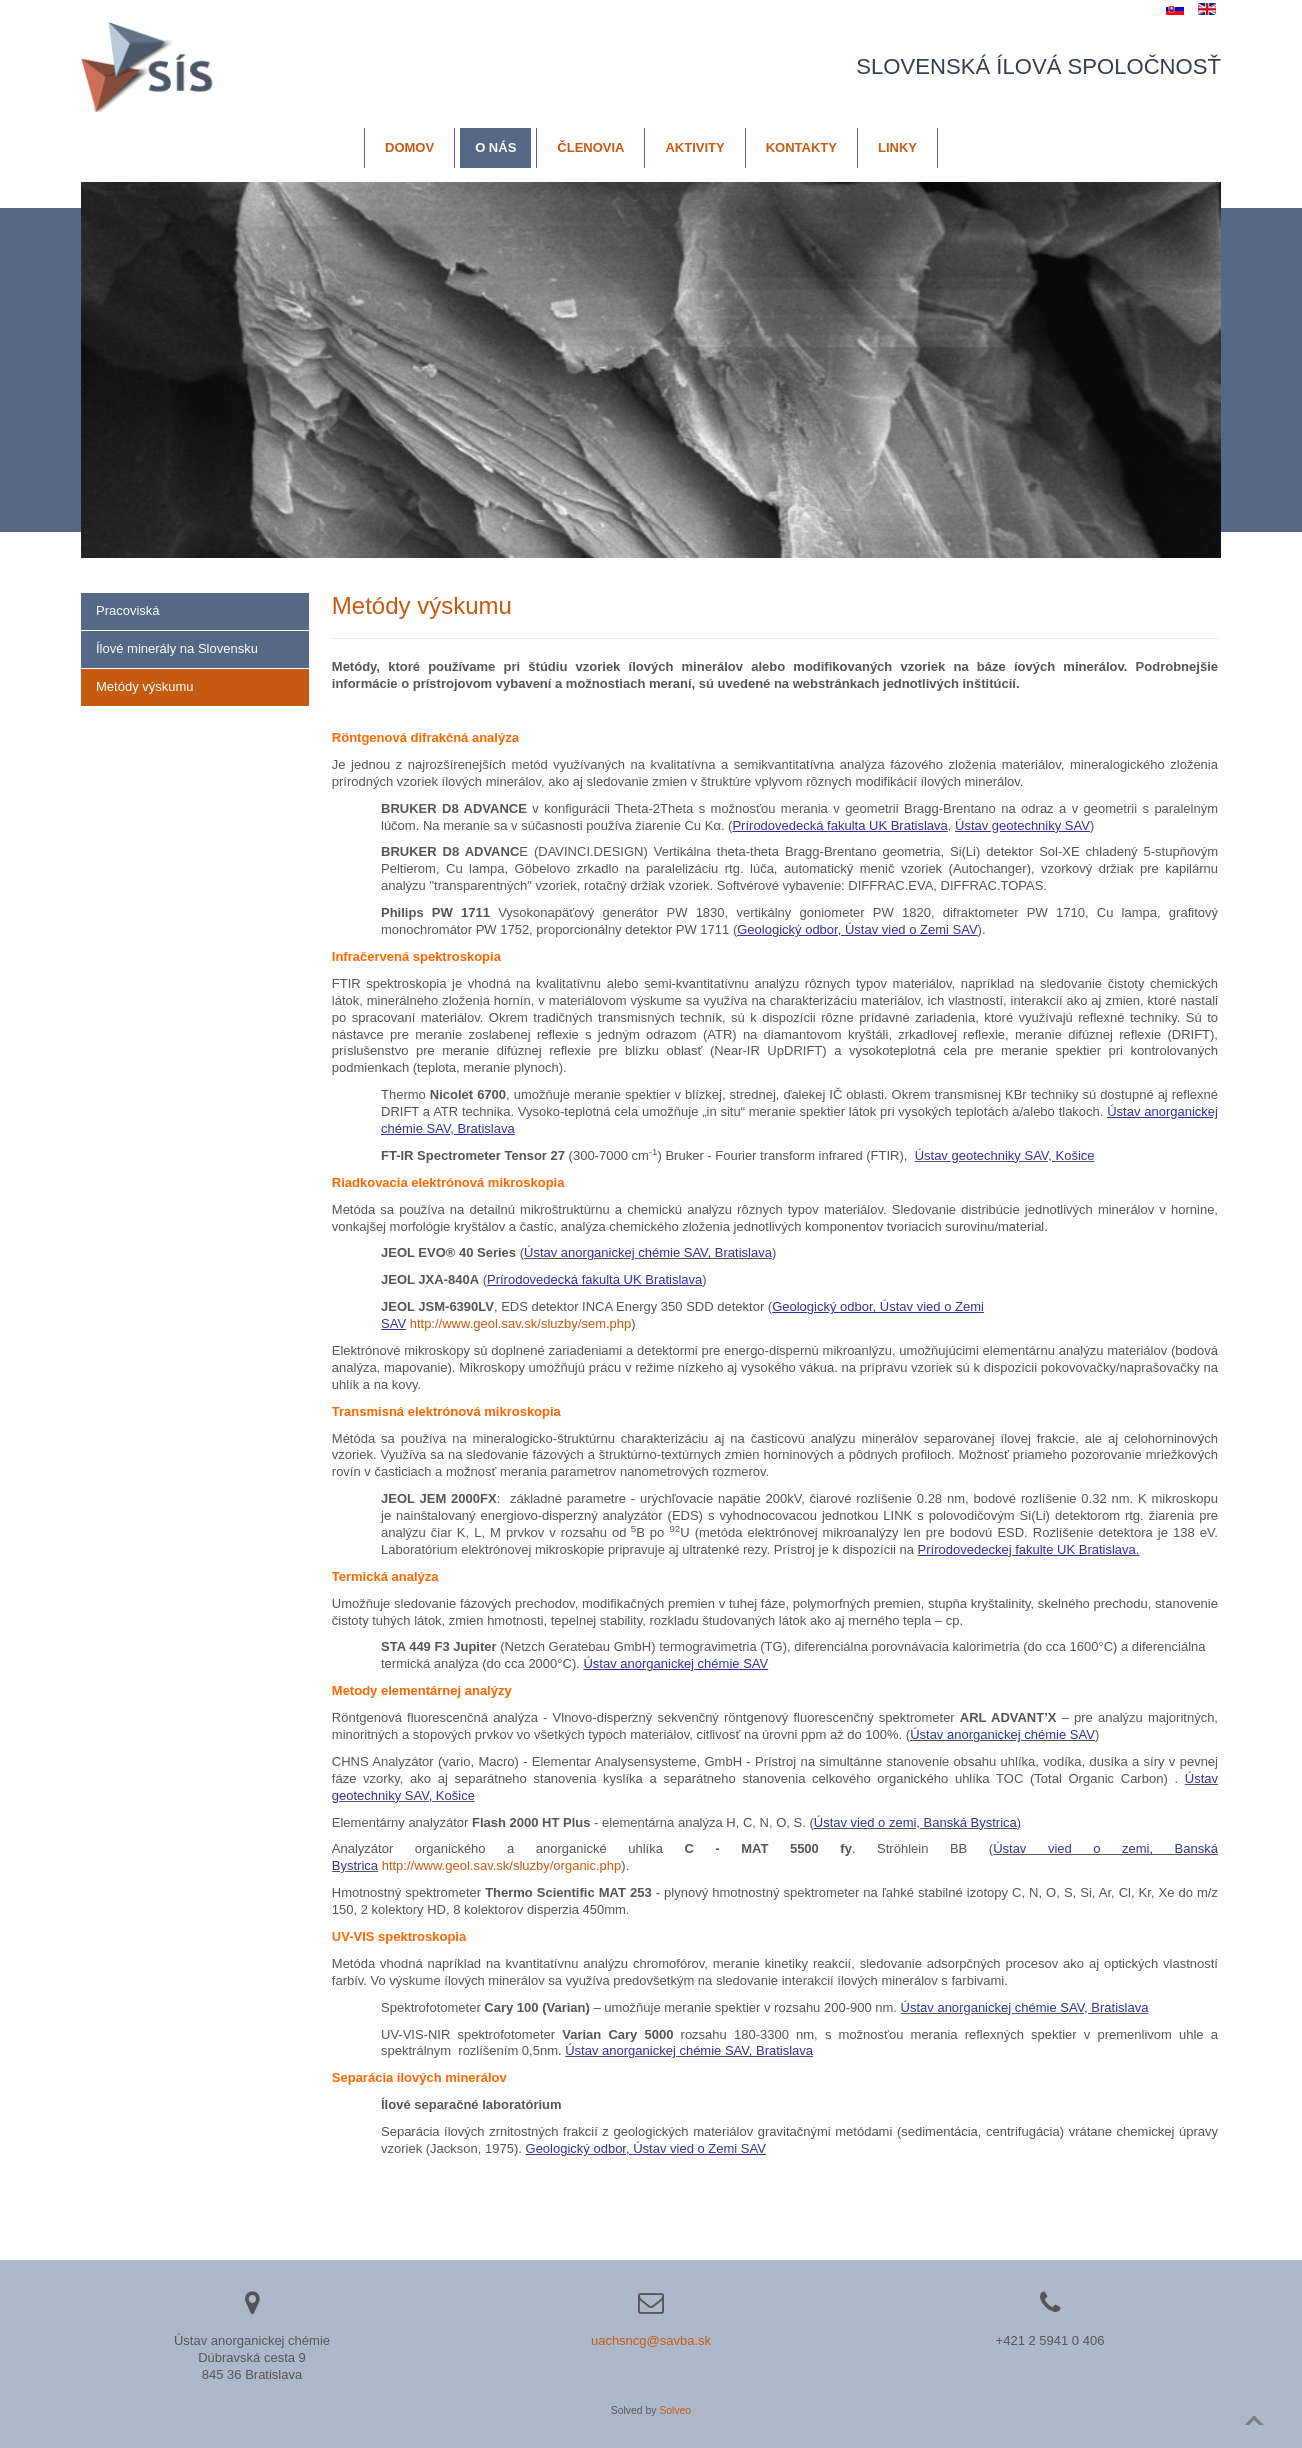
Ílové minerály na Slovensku (177, 648)
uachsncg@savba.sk (651, 2340)
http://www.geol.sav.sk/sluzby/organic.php (502, 1865)
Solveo (675, 2410)
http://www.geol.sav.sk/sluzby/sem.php (521, 1323)
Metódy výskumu (145, 686)
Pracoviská (128, 610)
